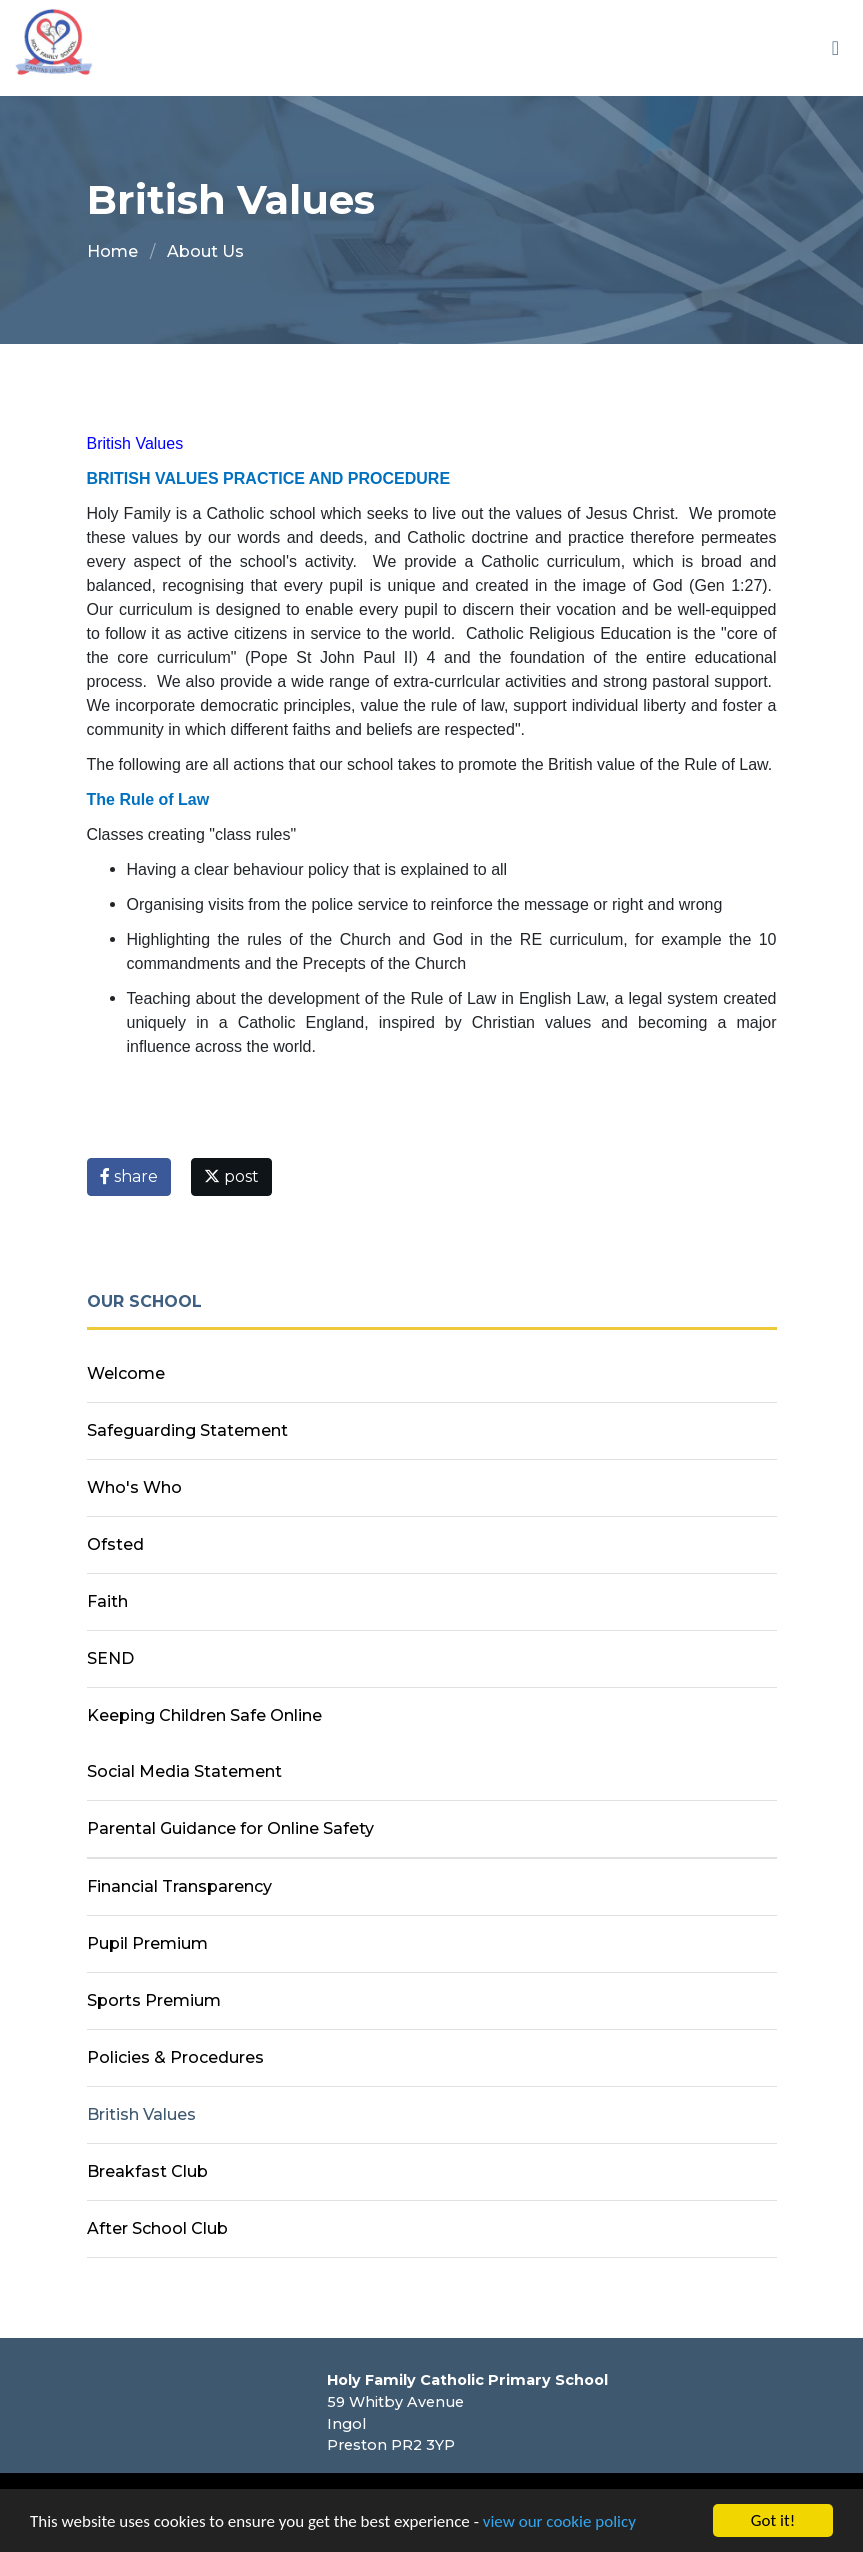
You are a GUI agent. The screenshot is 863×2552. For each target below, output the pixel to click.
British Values (141, 2114)
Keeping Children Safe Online (204, 1715)
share (129, 1176)
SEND (110, 1658)
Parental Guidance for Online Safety (230, 1828)
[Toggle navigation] (835, 48)
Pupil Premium (147, 1943)
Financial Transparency (179, 1886)
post (231, 1176)
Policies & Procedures (175, 2057)
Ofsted (115, 1544)
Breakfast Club (147, 2171)
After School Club (157, 2228)
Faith (107, 1601)
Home (112, 251)
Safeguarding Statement (187, 1430)
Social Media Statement (184, 1771)
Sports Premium (154, 2000)
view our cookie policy (559, 2522)
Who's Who (134, 1487)
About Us (205, 251)
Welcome (126, 1373)
